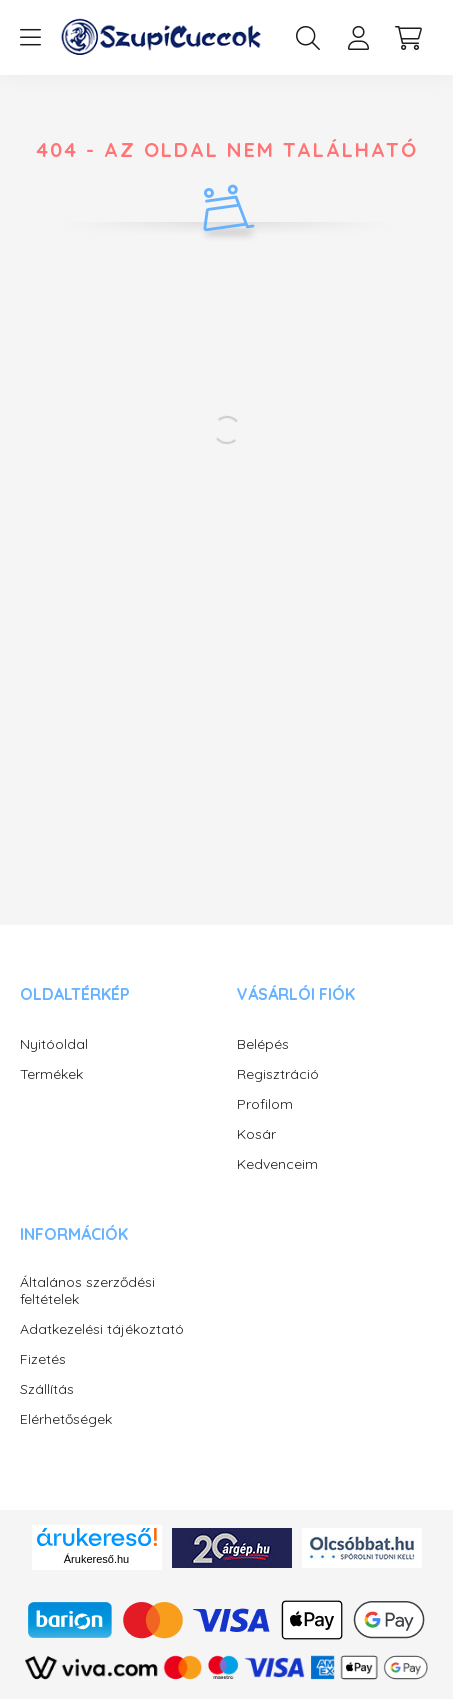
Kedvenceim (277, 1164)
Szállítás (47, 1389)
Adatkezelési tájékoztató (102, 1329)
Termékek (51, 1074)
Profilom (265, 1104)
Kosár (256, 1134)
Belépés (263, 1044)
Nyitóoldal (54, 1044)
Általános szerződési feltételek (87, 1291)
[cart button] (408, 38)
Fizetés (43, 1359)
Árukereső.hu (96, 1559)
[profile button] (358, 38)
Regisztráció (278, 1074)
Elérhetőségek (66, 1419)
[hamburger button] (30, 38)
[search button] (308, 38)
